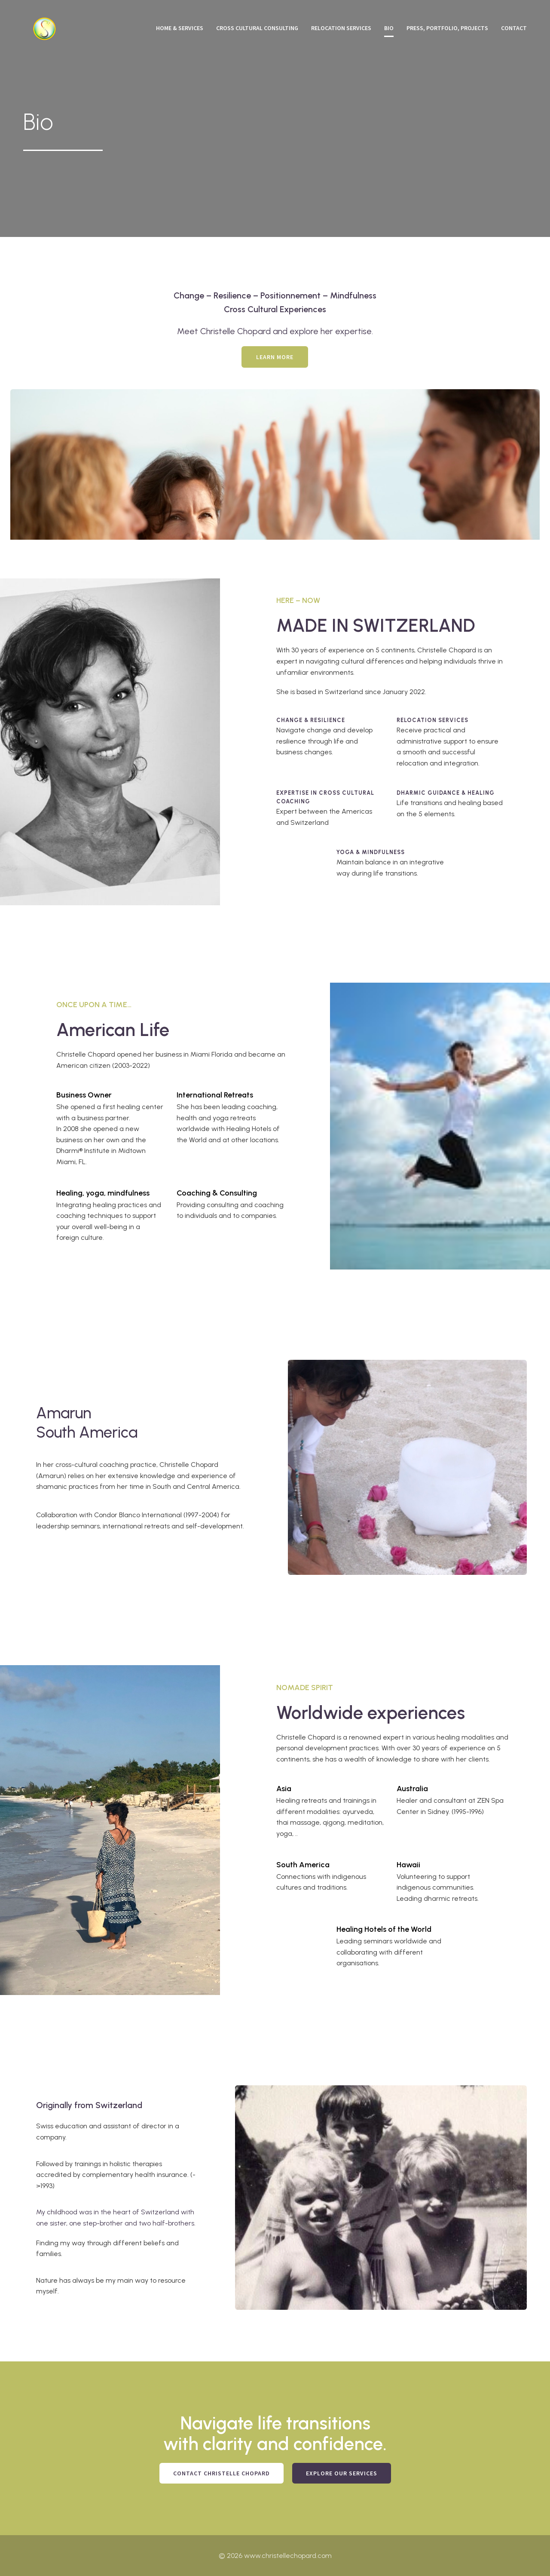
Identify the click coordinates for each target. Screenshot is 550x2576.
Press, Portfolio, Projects (447, 28)
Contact (514, 28)
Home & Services (179, 28)
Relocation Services (341, 28)
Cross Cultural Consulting (257, 28)
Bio (389, 28)
